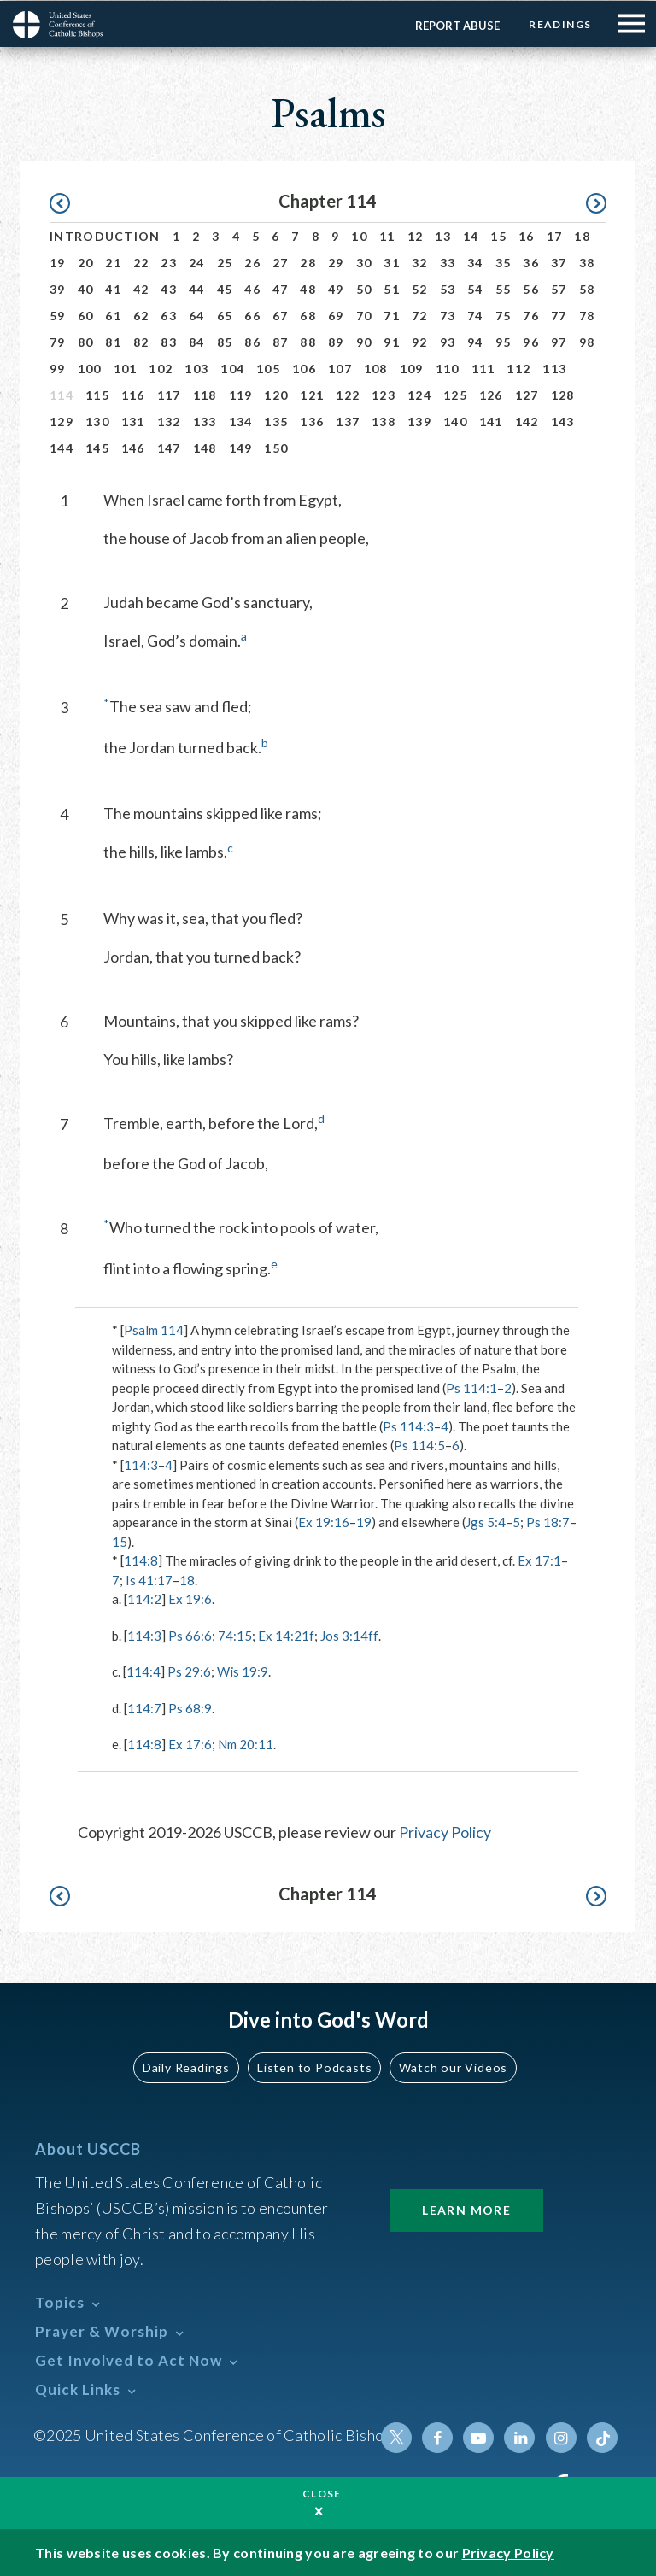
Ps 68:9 (190, 1707)
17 (555, 235)
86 (252, 341)
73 (448, 314)
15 (498, 235)
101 (126, 367)
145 (97, 447)
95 (503, 341)
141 (491, 420)
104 (232, 367)
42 (141, 288)
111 (483, 367)
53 (448, 288)
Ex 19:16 (323, 1521)
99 (58, 367)
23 (169, 262)
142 (527, 420)
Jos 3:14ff (349, 1634)
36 (531, 262)
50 (364, 288)
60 (86, 314)
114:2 (144, 1598)
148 (205, 447)
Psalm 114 (154, 1329)
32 (420, 262)
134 (241, 420)
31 (392, 262)
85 (225, 341)
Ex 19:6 (190, 1598)
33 (448, 262)
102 (161, 367)
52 (420, 288)
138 (383, 420)
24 (197, 262)
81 (113, 341)
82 (141, 341)
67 (280, 314)
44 (197, 288)
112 (518, 367)
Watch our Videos (452, 2066)
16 (526, 235)
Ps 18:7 (548, 1521)
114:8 (141, 1559)
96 (531, 341)
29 (336, 262)
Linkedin (520, 2436)
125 (455, 394)
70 (364, 314)
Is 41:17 (149, 1579)
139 (419, 420)
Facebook (438, 2436)
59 (58, 314)
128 (563, 394)
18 (582, 235)
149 (241, 447)
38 (587, 262)
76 (531, 314)
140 (455, 420)
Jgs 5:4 (486, 1521)
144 (61, 447)
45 (225, 288)
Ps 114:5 (419, 1444)
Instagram (561, 2436)
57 (559, 288)
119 (241, 394)
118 (205, 394)
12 (415, 235)
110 (448, 367)
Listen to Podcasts (315, 2066)
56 (531, 288)
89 (336, 341)
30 (364, 262)
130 (97, 420)
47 (280, 288)
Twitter (397, 2436)
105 (268, 367)
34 (475, 262)
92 (420, 341)
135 (276, 420)
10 (359, 235)
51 (392, 288)
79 (58, 341)
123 (383, 394)
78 (587, 314)
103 (196, 367)
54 (475, 288)
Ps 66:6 (190, 1634)
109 (412, 367)
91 (392, 341)
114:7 (144, 1707)
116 (133, 394)
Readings (560, 23)
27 (280, 262)
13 (443, 235)
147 (169, 447)
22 (141, 262)
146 (133, 447)
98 (587, 341)
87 (280, 341)
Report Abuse (456, 25)
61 (113, 314)
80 (86, 341)
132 (169, 420)
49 (336, 288)
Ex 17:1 (539, 1559)
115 (97, 394)
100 (90, 367)
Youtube (479, 2436)
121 (312, 394)
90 (364, 341)
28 (308, 262)
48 (308, 288)
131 (133, 420)
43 (169, 288)
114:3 (141, 1464)
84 (197, 341)
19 (58, 262)
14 (471, 235)
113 (554, 367)
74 (475, 314)
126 (491, 394)
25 (225, 262)
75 (503, 314)
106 (304, 367)
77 (559, 314)
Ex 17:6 (190, 1743)
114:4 (143, 1670)
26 (252, 262)
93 (448, 341)
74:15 (235, 1634)
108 (376, 367)
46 (252, 288)
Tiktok (602, 2436)
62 (141, 314)
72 (420, 314)
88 (308, 341)
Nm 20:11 (245, 1743)
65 (225, 314)
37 (559, 262)
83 (169, 341)
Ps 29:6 (189, 1670)
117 (169, 394)
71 (392, 314)
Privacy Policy (445, 1831)
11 (387, 235)
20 (86, 262)
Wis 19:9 (242, 1670)
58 (587, 288)
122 (348, 394)
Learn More (466, 2209)
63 (169, 314)
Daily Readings (187, 2066)
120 (276, 394)
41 (113, 288)
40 (86, 288)
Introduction (105, 235)
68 (308, 314)
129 (61, 420)
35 (503, 262)
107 (340, 367)
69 (336, 314)
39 (58, 288)
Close (322, 2492)
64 (197, 314)
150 (276, 447)
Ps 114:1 (471, 1387)
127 (527, 394)
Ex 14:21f (286, 1634)
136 (312, 420)
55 (503, 288)
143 (563, 420)
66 (252, 314)
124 (419, 394)
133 (205, 420)
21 (113, 262)
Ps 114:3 (408, 1425)
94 (475, 341)
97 (559, 341)
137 (348, 420)
